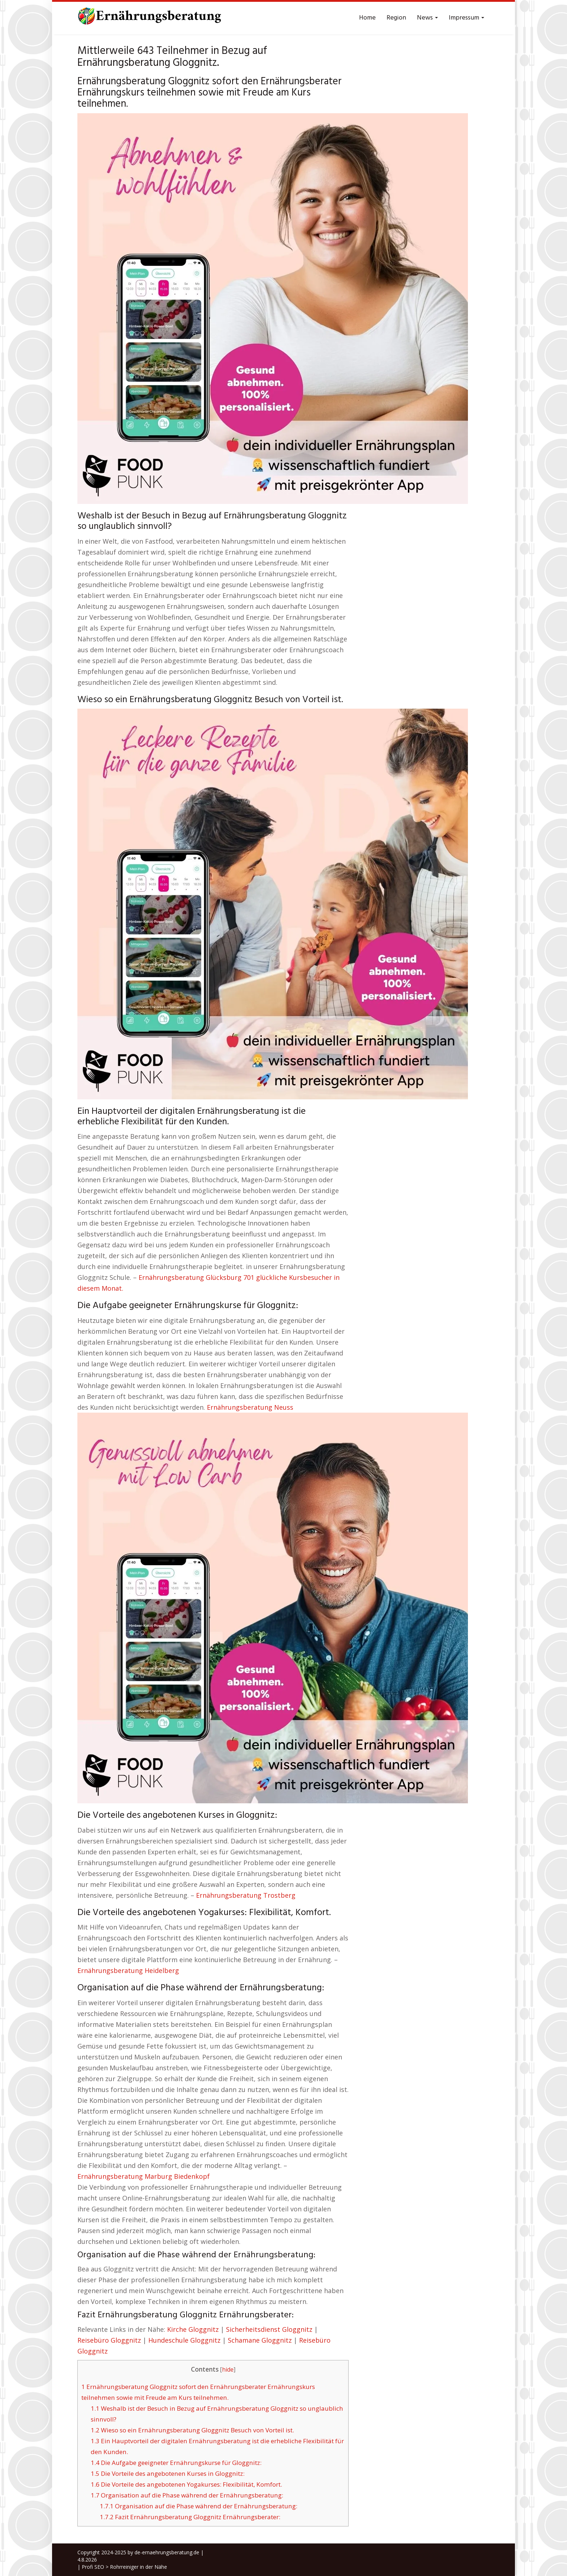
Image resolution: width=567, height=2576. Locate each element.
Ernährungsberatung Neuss (250, 1407)
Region (396, 18)
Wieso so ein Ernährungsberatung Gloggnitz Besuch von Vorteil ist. (192, 2430)
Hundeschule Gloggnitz (184, 2340)
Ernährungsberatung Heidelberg (128, 1970)
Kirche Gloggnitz (193, 2329)
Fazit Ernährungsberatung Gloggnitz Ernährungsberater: (190, 2517)
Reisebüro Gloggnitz (109, 2340)
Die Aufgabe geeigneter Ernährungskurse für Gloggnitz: (176, 2462)
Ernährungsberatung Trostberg (245, 1895)
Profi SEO (93, 2566)
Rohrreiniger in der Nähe (138, 2566)
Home (367, 18)
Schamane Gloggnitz (260, 2340)
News (427, 18)
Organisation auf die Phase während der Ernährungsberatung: (187, 2495)
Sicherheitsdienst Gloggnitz (269, 2329)
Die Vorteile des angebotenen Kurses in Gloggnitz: (167, 2473)
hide (228, 2369)
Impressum (466, 18)
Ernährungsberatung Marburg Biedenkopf (143, 2176)
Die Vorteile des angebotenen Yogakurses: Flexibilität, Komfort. (186, 2484)
